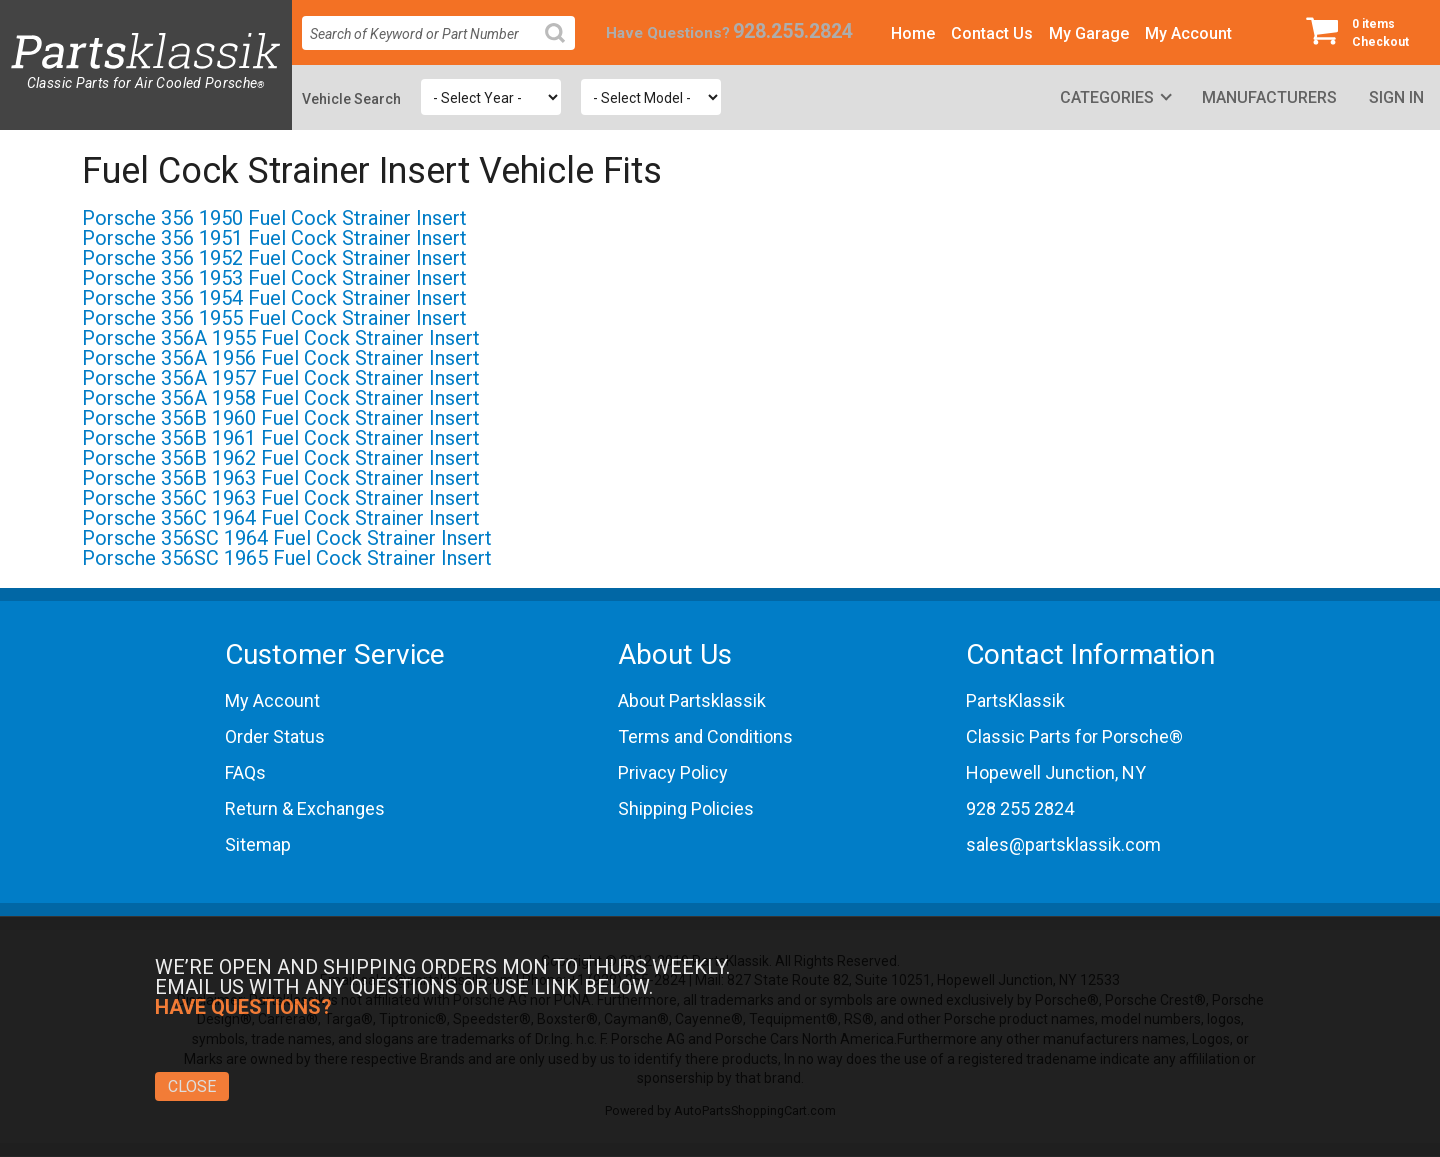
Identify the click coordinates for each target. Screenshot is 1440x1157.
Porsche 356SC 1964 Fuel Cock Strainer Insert (287, 538)
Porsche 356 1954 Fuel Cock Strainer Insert (274, 298)
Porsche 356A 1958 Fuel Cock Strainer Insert (281, 398)
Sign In (1396, 97)
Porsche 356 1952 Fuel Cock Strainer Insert (274, 258)
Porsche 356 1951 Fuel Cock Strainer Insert (274, 238)
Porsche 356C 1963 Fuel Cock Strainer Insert (281, 498)
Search (563, 48)
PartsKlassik (1015, 700)
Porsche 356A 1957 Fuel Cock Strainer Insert (281, 378)
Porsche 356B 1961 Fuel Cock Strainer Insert (281, 438)
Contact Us (992, 33)
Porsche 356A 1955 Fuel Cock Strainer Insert (281, 338)
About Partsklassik (692, 700)
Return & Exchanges (305, 808)
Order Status (275, 736)
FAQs (245, 772)
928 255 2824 (1020, 808)
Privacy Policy (673, 772)
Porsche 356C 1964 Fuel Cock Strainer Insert (281, 518)
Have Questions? (668, 33)
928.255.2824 (793, 31)
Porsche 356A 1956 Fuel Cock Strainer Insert (281, 358)
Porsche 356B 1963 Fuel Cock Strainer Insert (281, 478)
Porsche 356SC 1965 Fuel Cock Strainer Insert (287, 558)
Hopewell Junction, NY (1056, 772)
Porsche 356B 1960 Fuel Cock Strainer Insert (281, 418)
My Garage (1089, 33)
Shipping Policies (686, 808)
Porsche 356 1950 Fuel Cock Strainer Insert (274, 218)
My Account (1188, 33)
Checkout (1365, 32)
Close (192, 1086)
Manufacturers (1269, 97)
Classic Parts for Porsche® (1074, 736)
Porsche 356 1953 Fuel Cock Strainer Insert (274, 278)
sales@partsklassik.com (1063, 844)
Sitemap (258, 844)
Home (913, 33)
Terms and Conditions (705, 736)
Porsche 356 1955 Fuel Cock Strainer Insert (274, 318)
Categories (1107, 97)
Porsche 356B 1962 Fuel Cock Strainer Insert (281, 458)
